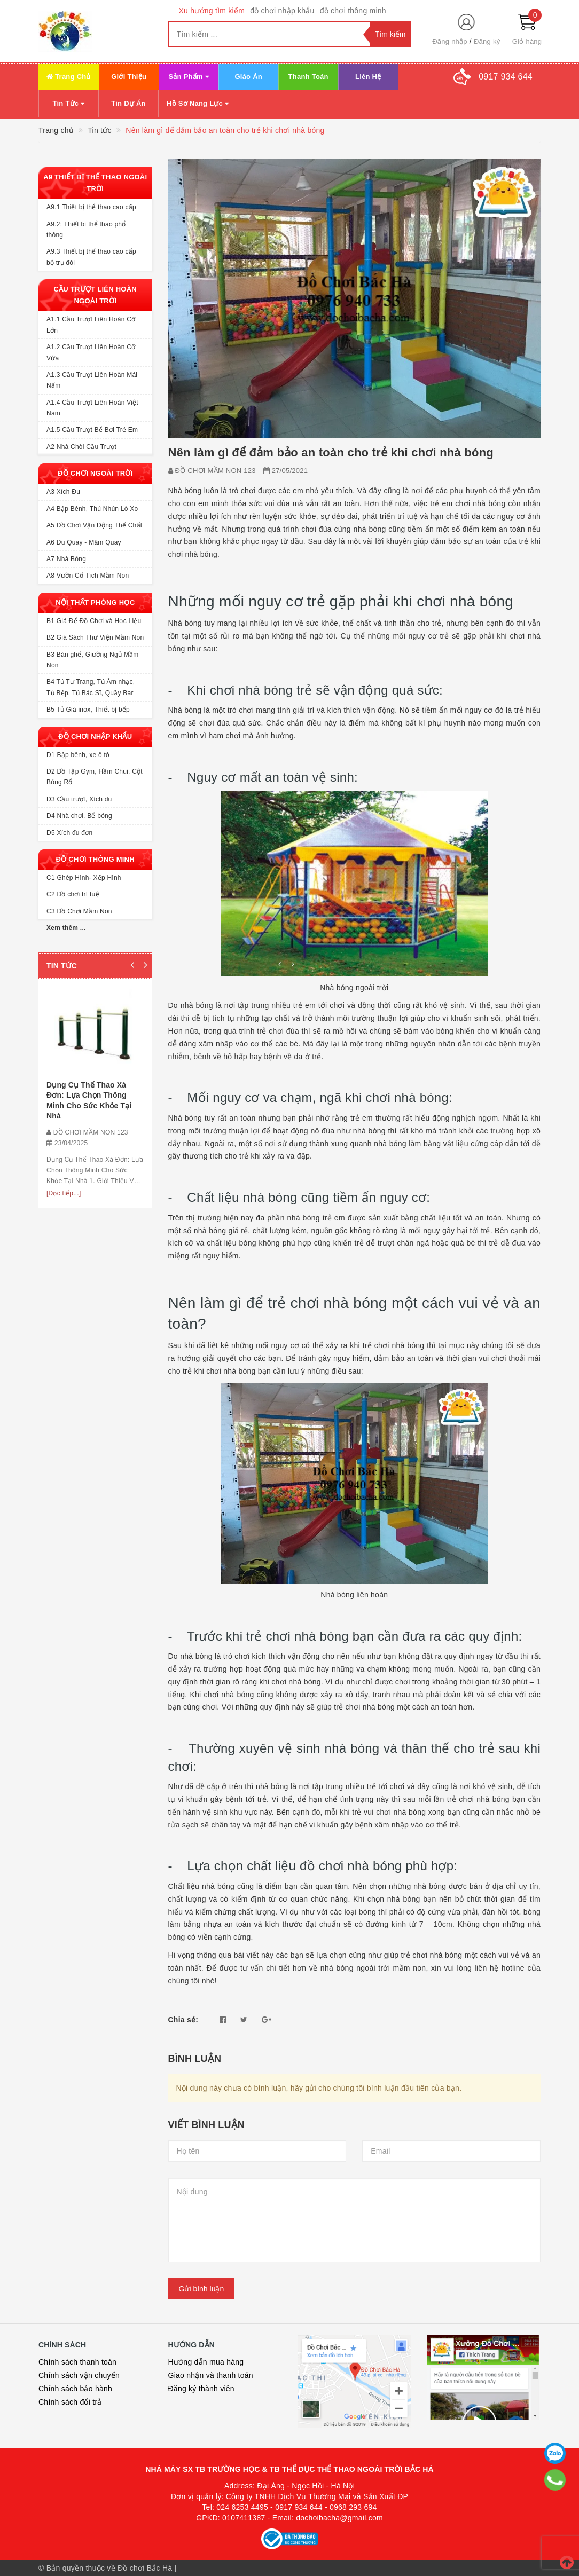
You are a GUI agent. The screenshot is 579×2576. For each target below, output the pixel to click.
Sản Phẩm (188, 77)
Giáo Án (248, 77)
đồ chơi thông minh (353, 10)
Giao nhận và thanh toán (210, 2375)
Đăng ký (487, 41)
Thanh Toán (308, 77)
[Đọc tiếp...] (63, 1193)
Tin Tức (69, 103)
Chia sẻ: (183, 2019)
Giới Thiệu (128, 77)
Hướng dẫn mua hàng (206, 2362)
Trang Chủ (68, 77)
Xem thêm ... (66, 928)
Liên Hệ (368, 77)
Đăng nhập (449, 41)
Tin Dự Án (128, 103)
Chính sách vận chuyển (79, 2375)
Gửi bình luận (201, 2288)
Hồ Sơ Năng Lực (198, 103)
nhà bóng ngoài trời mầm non (373, 1968)
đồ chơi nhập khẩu (282, 10)
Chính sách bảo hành (75, 2388)
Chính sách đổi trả (70, 2402)
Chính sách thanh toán (77, 2362)
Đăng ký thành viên (201, 2388)
